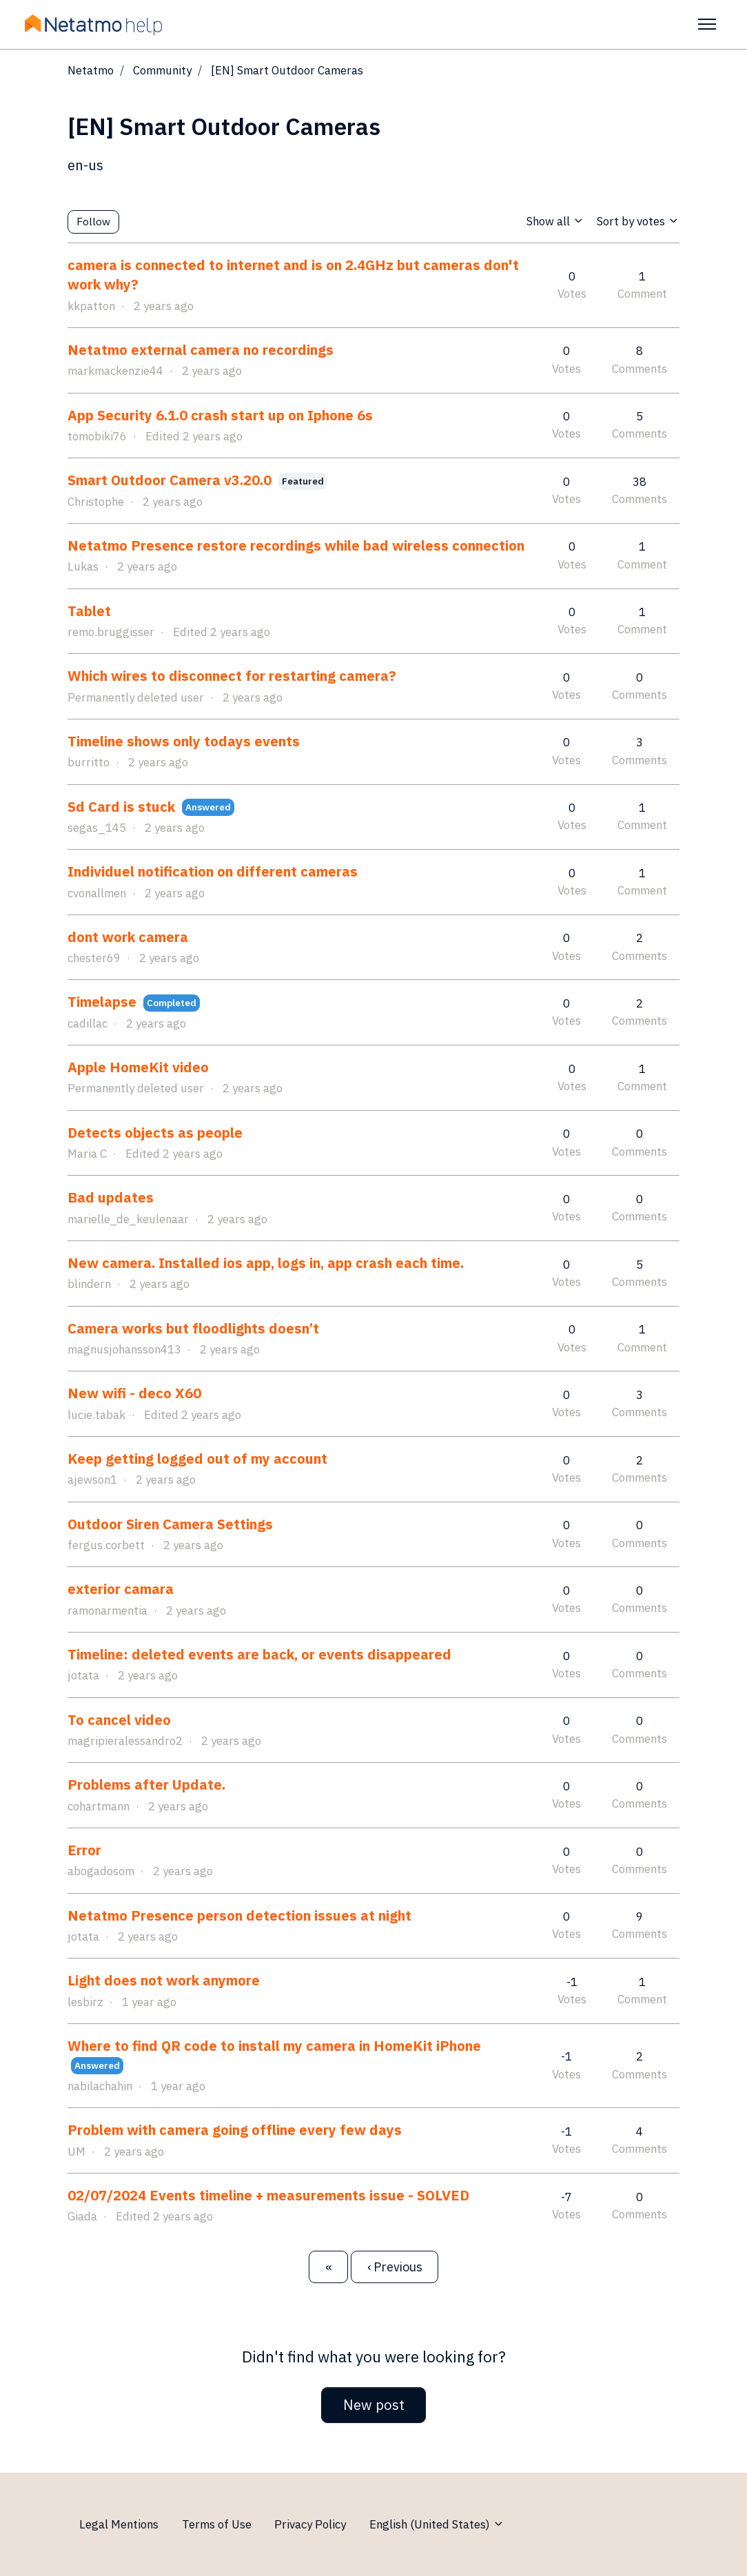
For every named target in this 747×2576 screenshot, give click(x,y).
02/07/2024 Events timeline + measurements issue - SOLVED (268, 2195)
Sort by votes (638, 221)
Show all (555, 221)
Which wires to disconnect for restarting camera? (232, 675)
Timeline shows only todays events (184, 741)
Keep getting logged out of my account (197, 1458)
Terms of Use (217, 2524)
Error (84, 1850)
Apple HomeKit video (138, 1067)
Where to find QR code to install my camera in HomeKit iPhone (274, 2045)
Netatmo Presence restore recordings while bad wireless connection (296, 545)
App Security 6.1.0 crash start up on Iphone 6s (220, 415)
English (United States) (436, 2524)
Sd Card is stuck (123, 806)
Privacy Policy (310, 2524)
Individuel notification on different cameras (213, 871)
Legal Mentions (118, 2524)
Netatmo (91, 70)
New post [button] (374, 2404)
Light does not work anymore (164, 1980)
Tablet (89, 611)
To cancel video (119, 1719)
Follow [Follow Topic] (93, 221)
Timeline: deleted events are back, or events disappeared (259, 1654)
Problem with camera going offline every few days (235, 2129)
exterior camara (121, 1589)
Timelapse (102, 1001)
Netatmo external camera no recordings (201, 349)
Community (162, 70)
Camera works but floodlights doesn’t (193, 1328)
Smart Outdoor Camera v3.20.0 (170, 480)
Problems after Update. (146, 1784)
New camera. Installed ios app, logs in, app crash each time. (266, 1263)
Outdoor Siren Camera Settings (170, 1524)
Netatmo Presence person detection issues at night (239, 1915)
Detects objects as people (155, 1132)
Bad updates (111, 1197)
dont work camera (128, 937)
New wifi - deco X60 (134, 1393)
